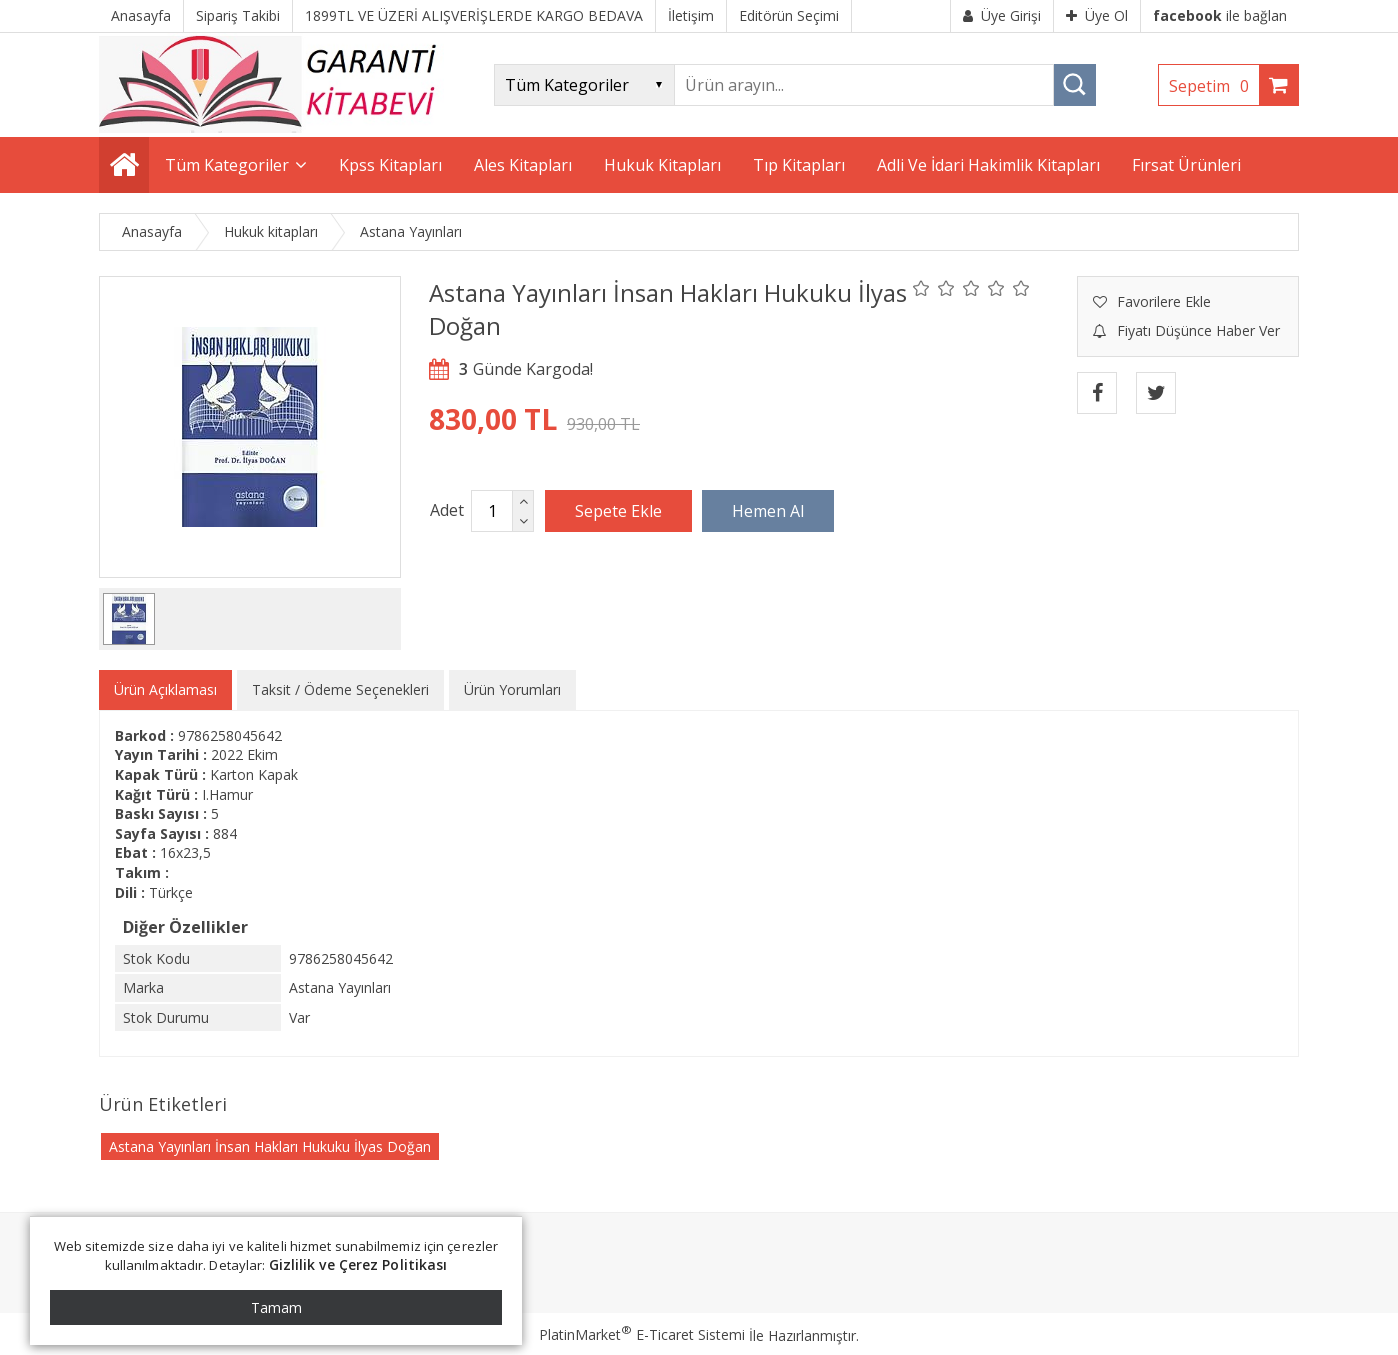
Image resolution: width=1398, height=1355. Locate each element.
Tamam (276, 1307)
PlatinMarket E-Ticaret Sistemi (642, 1334)
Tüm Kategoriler (227, 165)
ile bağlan (1220, 15)
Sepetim (1214, 86)
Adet (447, 510)
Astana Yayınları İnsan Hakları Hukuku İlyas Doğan (270, 1146)
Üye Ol (1097, 15)
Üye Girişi (1002, 15)
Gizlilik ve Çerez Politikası (358, 1264)
